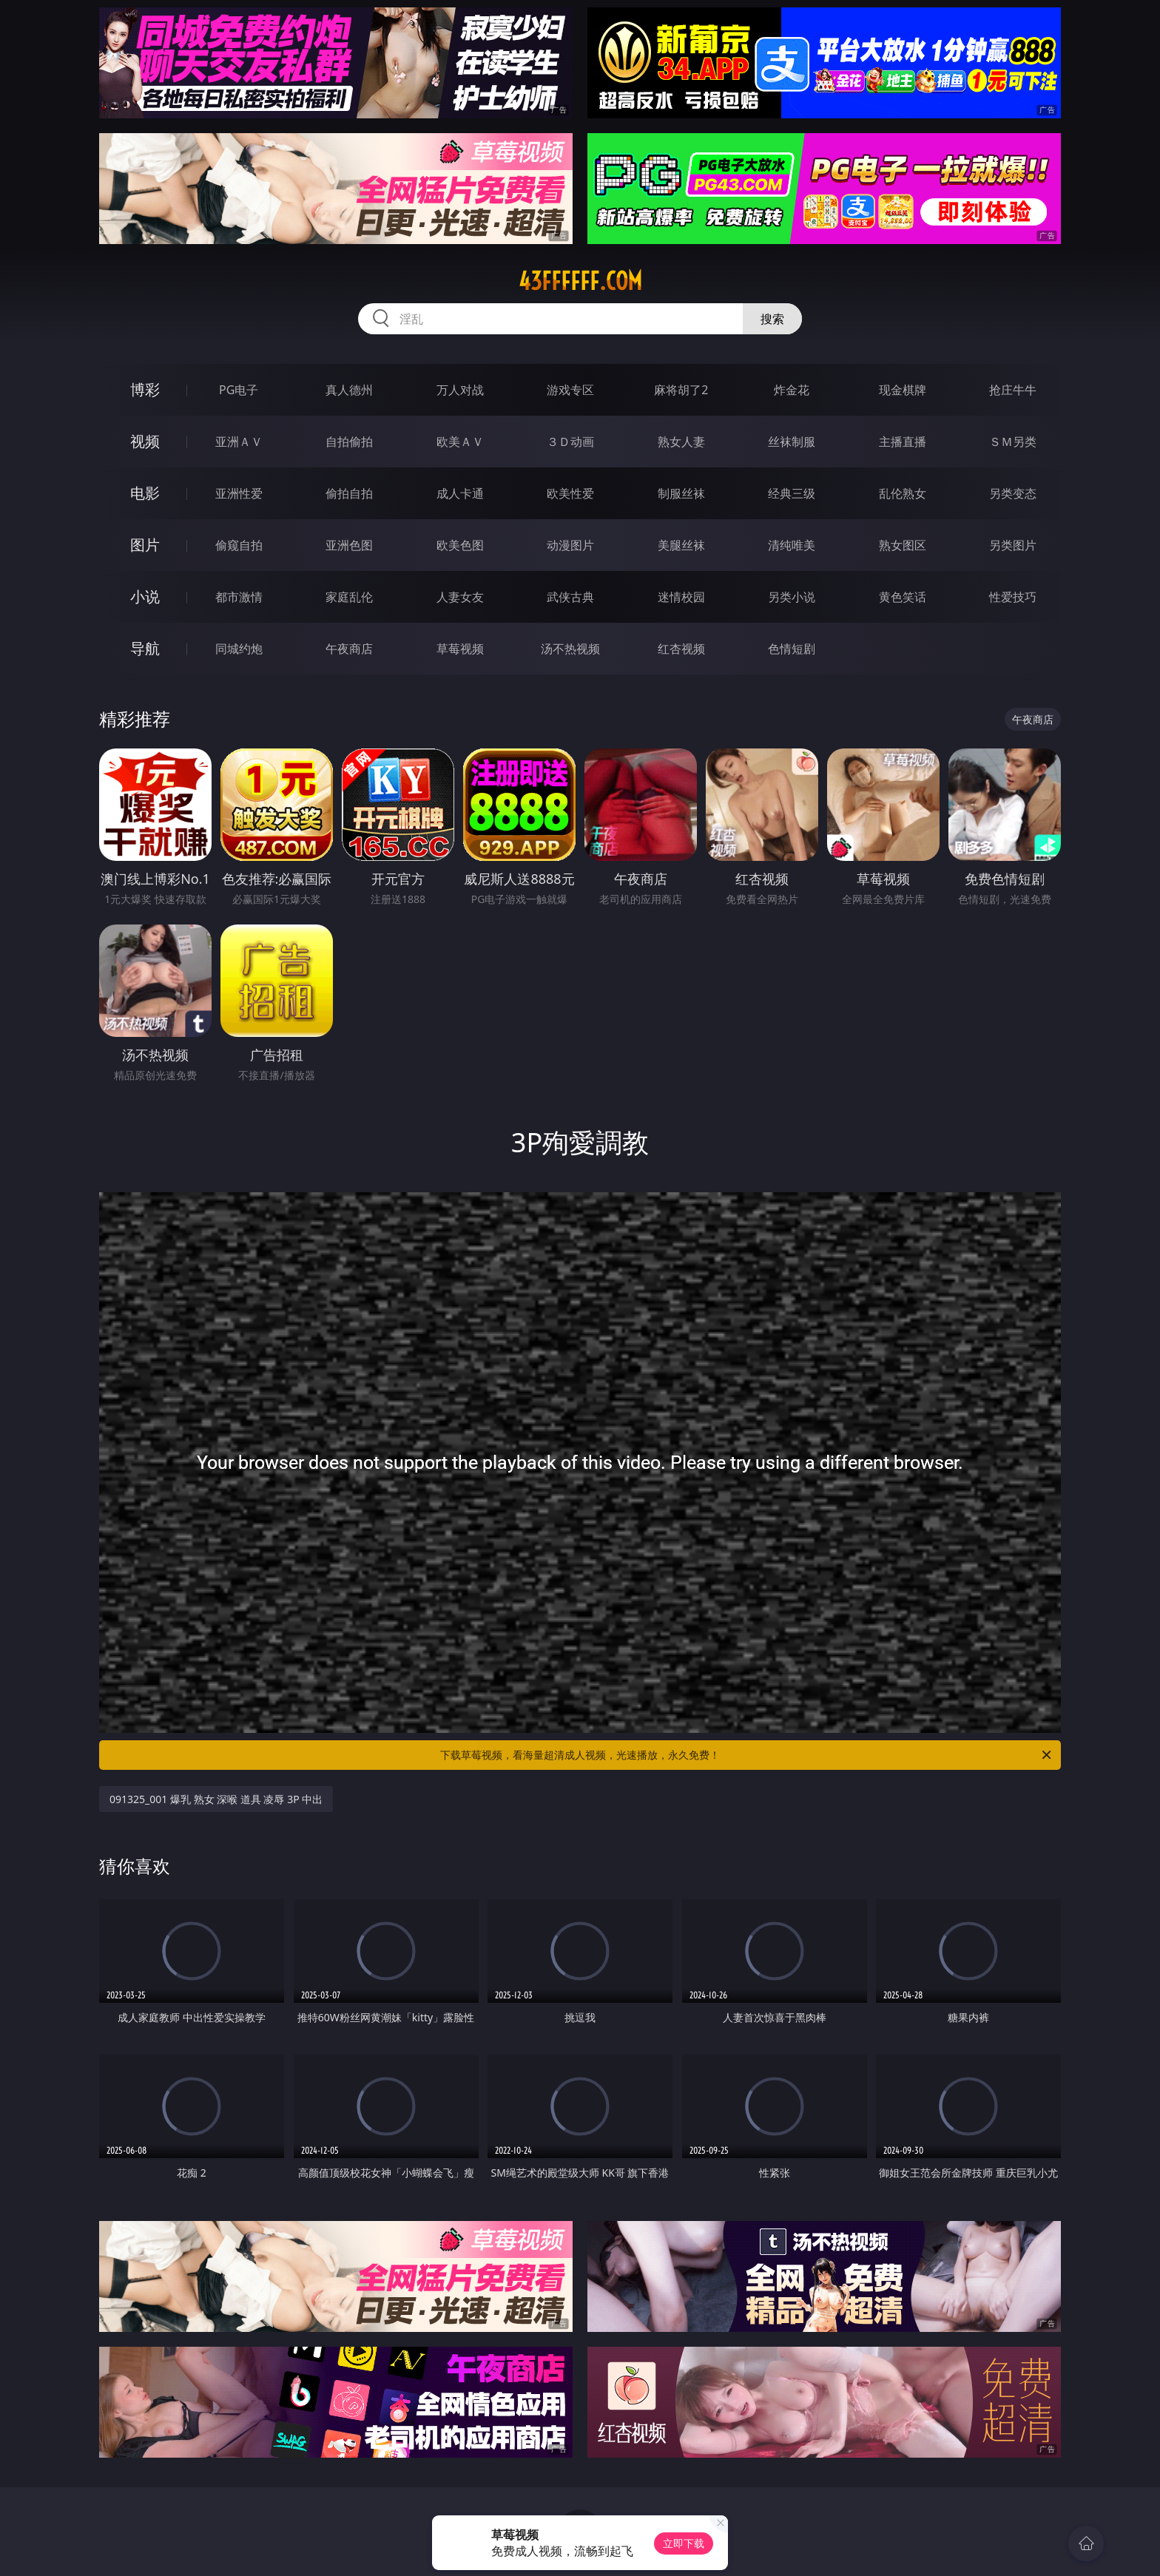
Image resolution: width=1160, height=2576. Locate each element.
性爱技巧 (1012, 597)
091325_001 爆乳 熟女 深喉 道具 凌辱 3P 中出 (216, 1799)
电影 (145, 493)
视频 (145, 441)
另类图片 (1012, 545)
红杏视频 (681, 648)
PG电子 (238, 390)
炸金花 (791, 390)
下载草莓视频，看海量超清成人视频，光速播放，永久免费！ (746, 1755)
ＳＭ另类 (1012, 441)
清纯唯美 (791, 545)
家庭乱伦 (349, 597)
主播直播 (902, 441)
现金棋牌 (902, 390)
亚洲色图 (349, 545)
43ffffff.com (580, 281)
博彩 (145, 389)
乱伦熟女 (902, 493)
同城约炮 (239, 648)
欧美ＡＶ (460, 441)
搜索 (772, 319)
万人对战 (460, 390)
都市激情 (239, 597)
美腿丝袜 (681, 545)
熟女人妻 (681, 441)
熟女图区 (902, 545)
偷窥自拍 (239, 545)
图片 (145, 545)
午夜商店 (349, 648)
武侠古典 (570, 597)
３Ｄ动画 (570, 441)
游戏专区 (570, 390)
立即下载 (683, 2543)
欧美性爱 (570, 493)
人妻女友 (460, 597)
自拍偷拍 (349, 441)
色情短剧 (791, 648)
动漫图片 (570, 545)
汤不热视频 (570, 648)
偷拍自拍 (349, 493)
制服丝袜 (681, 493)
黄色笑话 (902, 597)
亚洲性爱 (239, 493)
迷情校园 (681, 597)
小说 (145, 596)
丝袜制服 (791, 441)
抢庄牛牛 (1012, 390)
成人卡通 (460, 493)
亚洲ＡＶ (239, 441)
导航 (145, 648)
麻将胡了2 (681, 390)
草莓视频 (460, 648)
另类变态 (1012, 493)
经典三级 (791, 493)
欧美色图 (460, 545)
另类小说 (791, 597)
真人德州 (349, 390)
